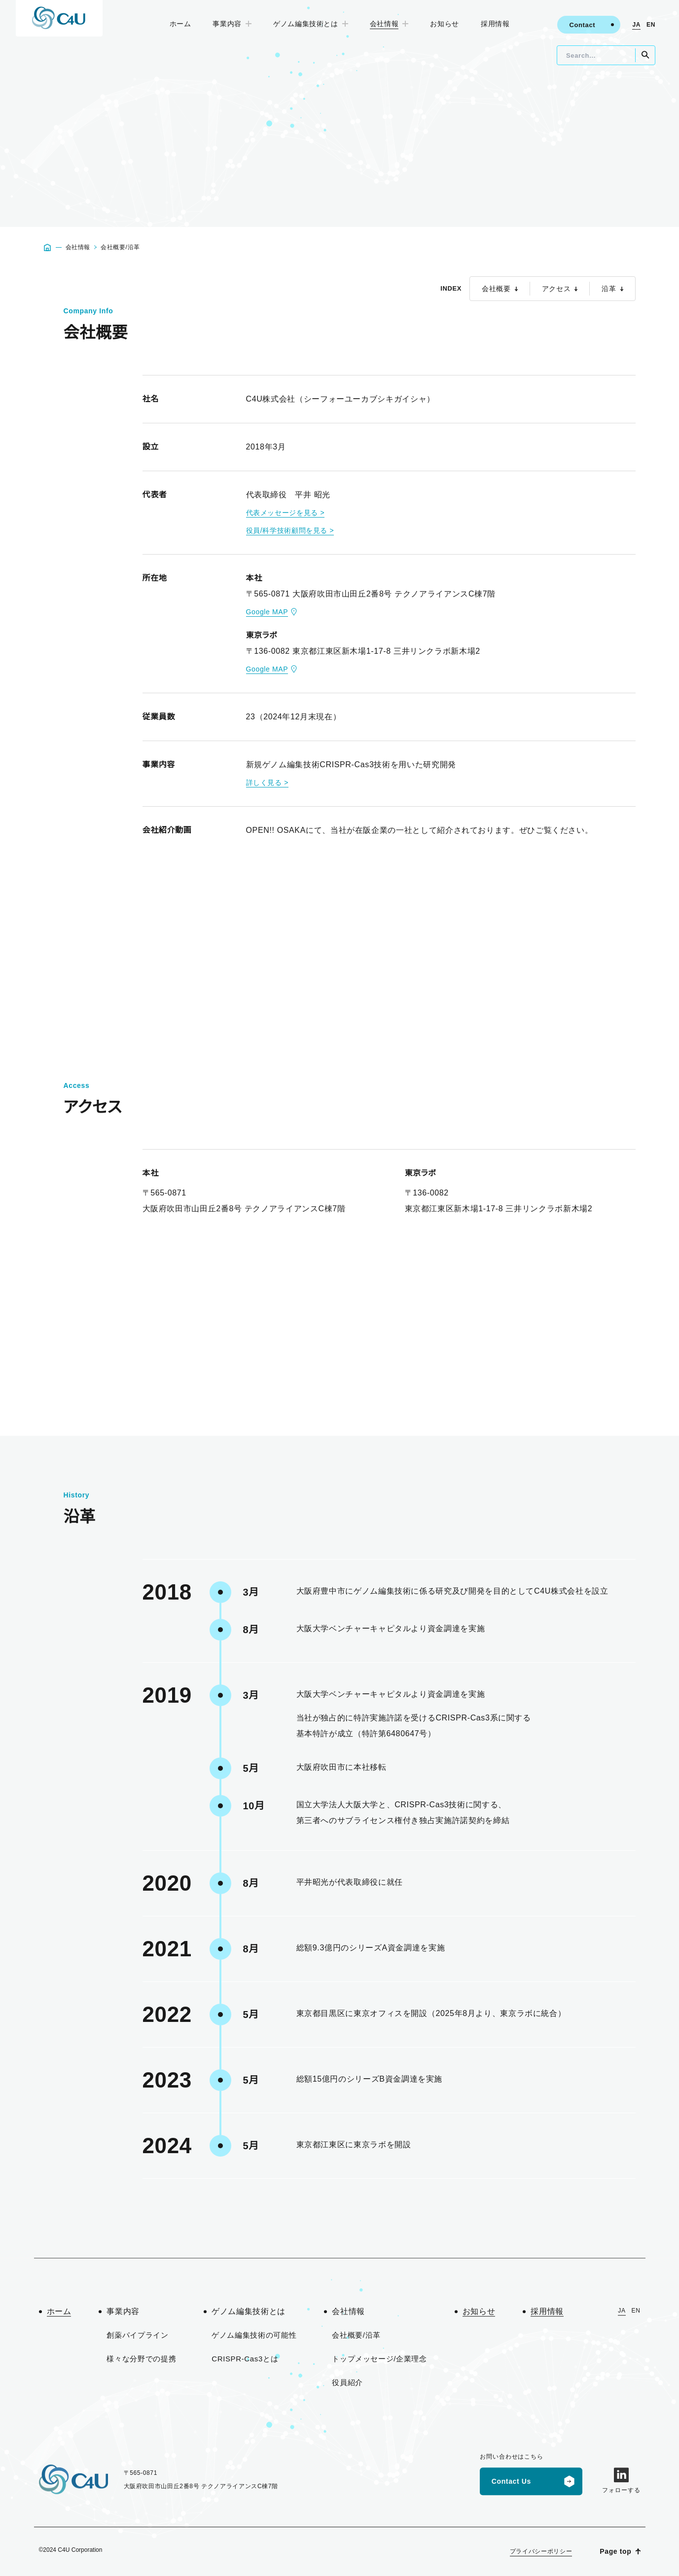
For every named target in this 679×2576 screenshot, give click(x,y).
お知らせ (442, 24)
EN (651, 25)
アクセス (561, 289)
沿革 (612, 289)
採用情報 (491, 24)
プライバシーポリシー (543, 2551)
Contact (582, 25)
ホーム (183, 24)
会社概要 (502, 289)
